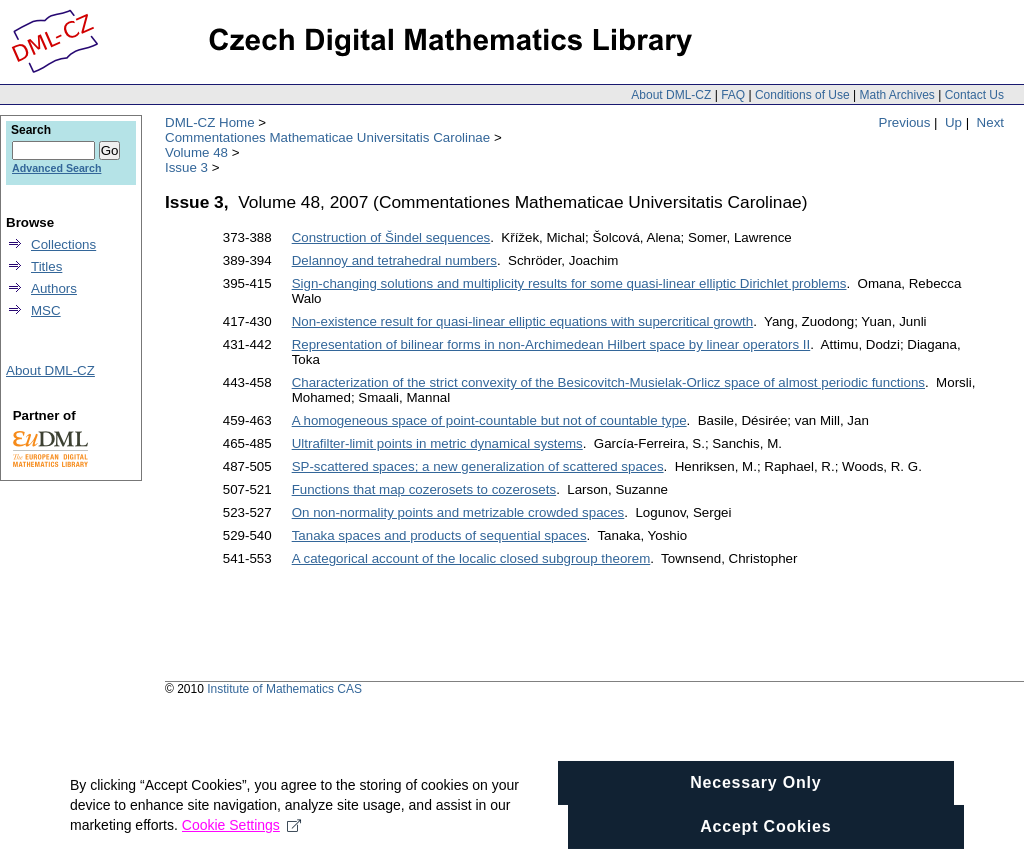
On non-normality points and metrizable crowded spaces (458, 512)
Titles (46, 266)
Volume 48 (196, 152)
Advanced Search (56, 168)
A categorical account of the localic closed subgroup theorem (471, 558)
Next (990, 122)
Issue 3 (186, 167)
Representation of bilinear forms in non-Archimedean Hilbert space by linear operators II (551, 344)
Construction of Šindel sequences (391, 237)
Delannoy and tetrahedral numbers (394, 260)
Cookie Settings (241, 842)
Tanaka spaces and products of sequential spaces (439, 535)
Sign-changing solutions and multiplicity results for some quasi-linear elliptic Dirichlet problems (569, 283)
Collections (63, 244)
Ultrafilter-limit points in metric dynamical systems (437, 443)
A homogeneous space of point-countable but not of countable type (489, 420)
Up (953, 122)
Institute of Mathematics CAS (284, 689)
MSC (46, 310)
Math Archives (896, 95)
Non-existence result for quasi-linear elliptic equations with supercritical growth (523, 321)
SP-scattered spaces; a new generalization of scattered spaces (478, 466)
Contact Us (974, 95)
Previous (905, 122)
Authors (54, 288)
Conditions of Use (802, 95)
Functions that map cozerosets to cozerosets (424, 489)
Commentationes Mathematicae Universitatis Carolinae (327, 137)
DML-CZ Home (210, 122)
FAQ (733, 95)
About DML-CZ (671, 95)
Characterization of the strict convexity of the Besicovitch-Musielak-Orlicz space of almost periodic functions (608, 382)
